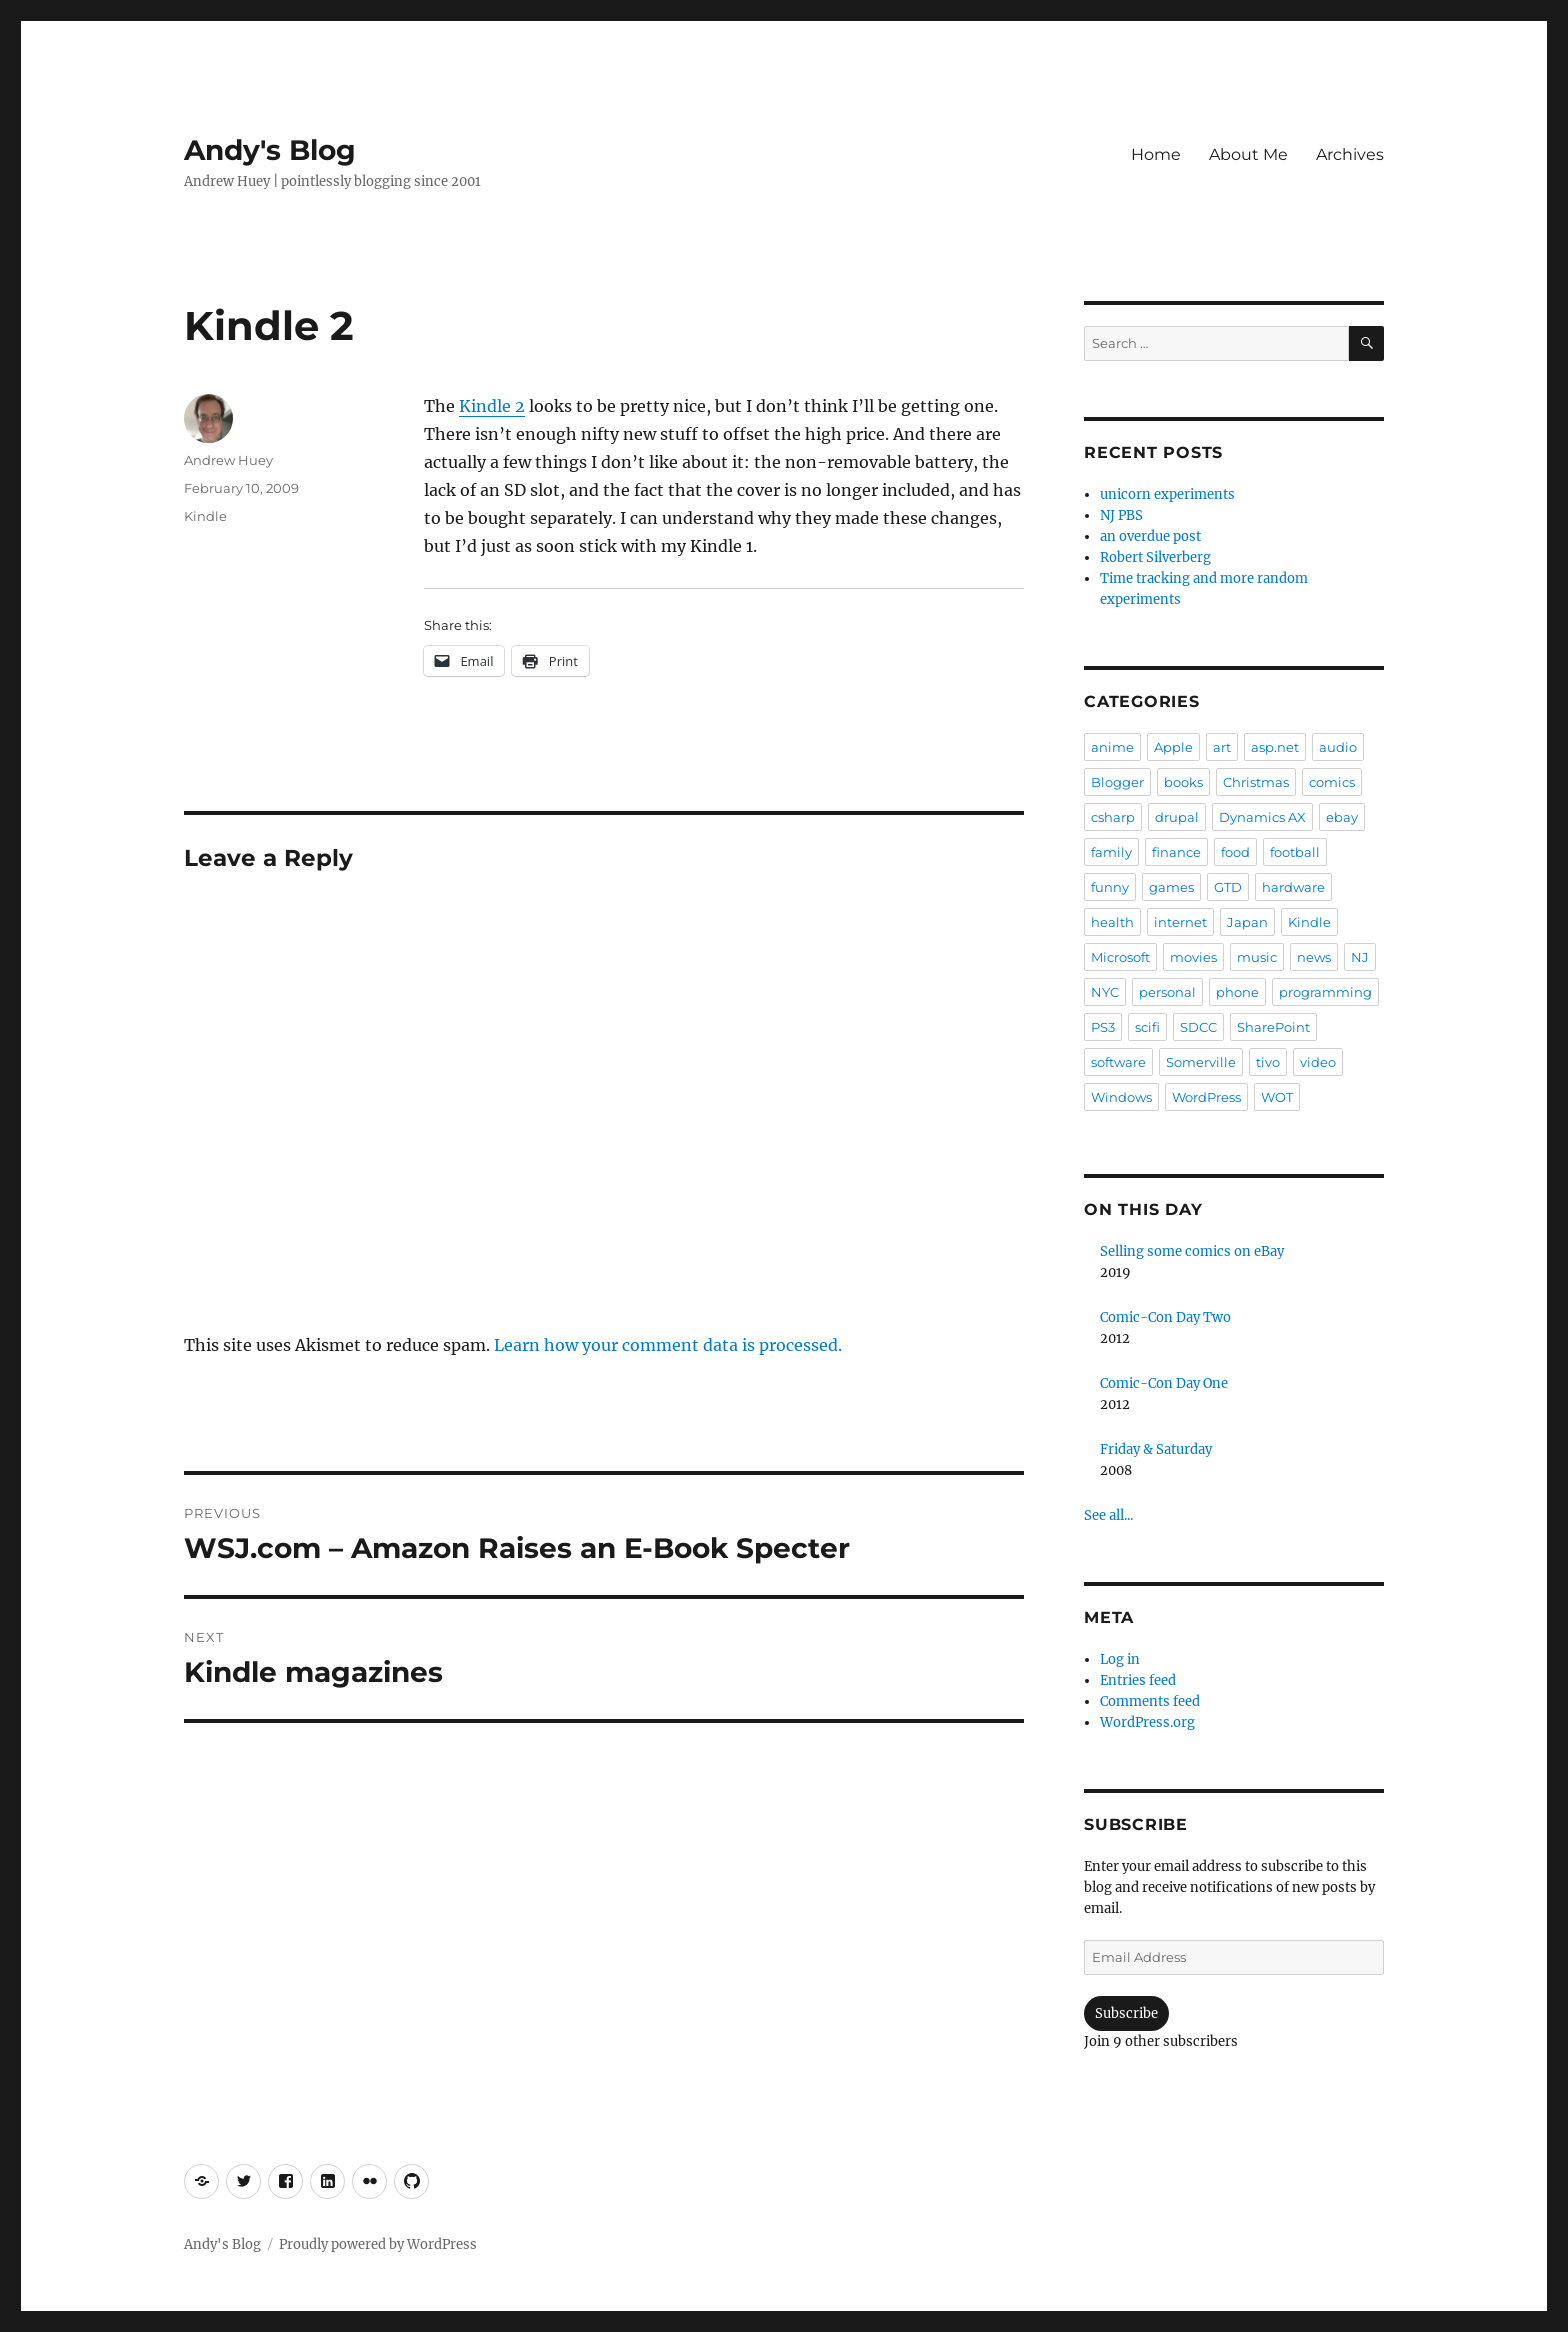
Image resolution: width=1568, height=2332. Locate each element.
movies (1193, 957)
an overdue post (1150, 536)
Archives (1350, 154)
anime (1112, 747)
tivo (1268, 1062)
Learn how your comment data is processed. (668, 1345)
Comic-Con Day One (1164, 1383)
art (1222, 747)
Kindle (205, 516)
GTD (1228, 887)
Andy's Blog (270, 150)
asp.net (1275, 747)
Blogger (1117, 782)
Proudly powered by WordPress (378, 2244)
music (1257, 957)
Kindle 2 (492, 406)
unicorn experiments (1167, 494)
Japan (1247, 922)
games (1171, 887)
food (1235, 852)
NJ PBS (1121, 515)
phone (1237, 992)
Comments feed (1150, 1701)
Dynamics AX (1262, 817)
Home (1156, 154)
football (1295, 852)
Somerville (1201, 1062)
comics (1332, 782)
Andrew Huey (228, 460)
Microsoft (1120, 957)
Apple (1173, 747)
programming (1325, 992)
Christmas (1256, 782)
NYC (1105, 992)
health (1112, 922)
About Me (1248, 154)
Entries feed (1138, 1680)
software (1118, 1062)
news (1314, 957)
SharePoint (1273, 1027)
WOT (1277, 1097)
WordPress (1206, 1097)
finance (1176, 852)
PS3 (1103, 1027)
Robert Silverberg (1155, 557)
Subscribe (1126, 2013)
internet (1180, 922)
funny (1110, 887)
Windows (1121, 1097)
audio (1338, 747)
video (1318, 1062)
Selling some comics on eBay (1192, 1251)
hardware (1293, 887)
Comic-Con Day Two (1165, 1317)
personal (1167, 992)
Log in (1120, 1659)
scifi (1147, 1027)
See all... (1108, 1515)
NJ (1360, 957)
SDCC (1198, 1027)
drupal (1177, 817)
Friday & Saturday (1156, 1449)
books (1183, 782)
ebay (1342, 817)
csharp (1113, 817)
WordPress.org (1147, 1722)
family (1111, 852)
